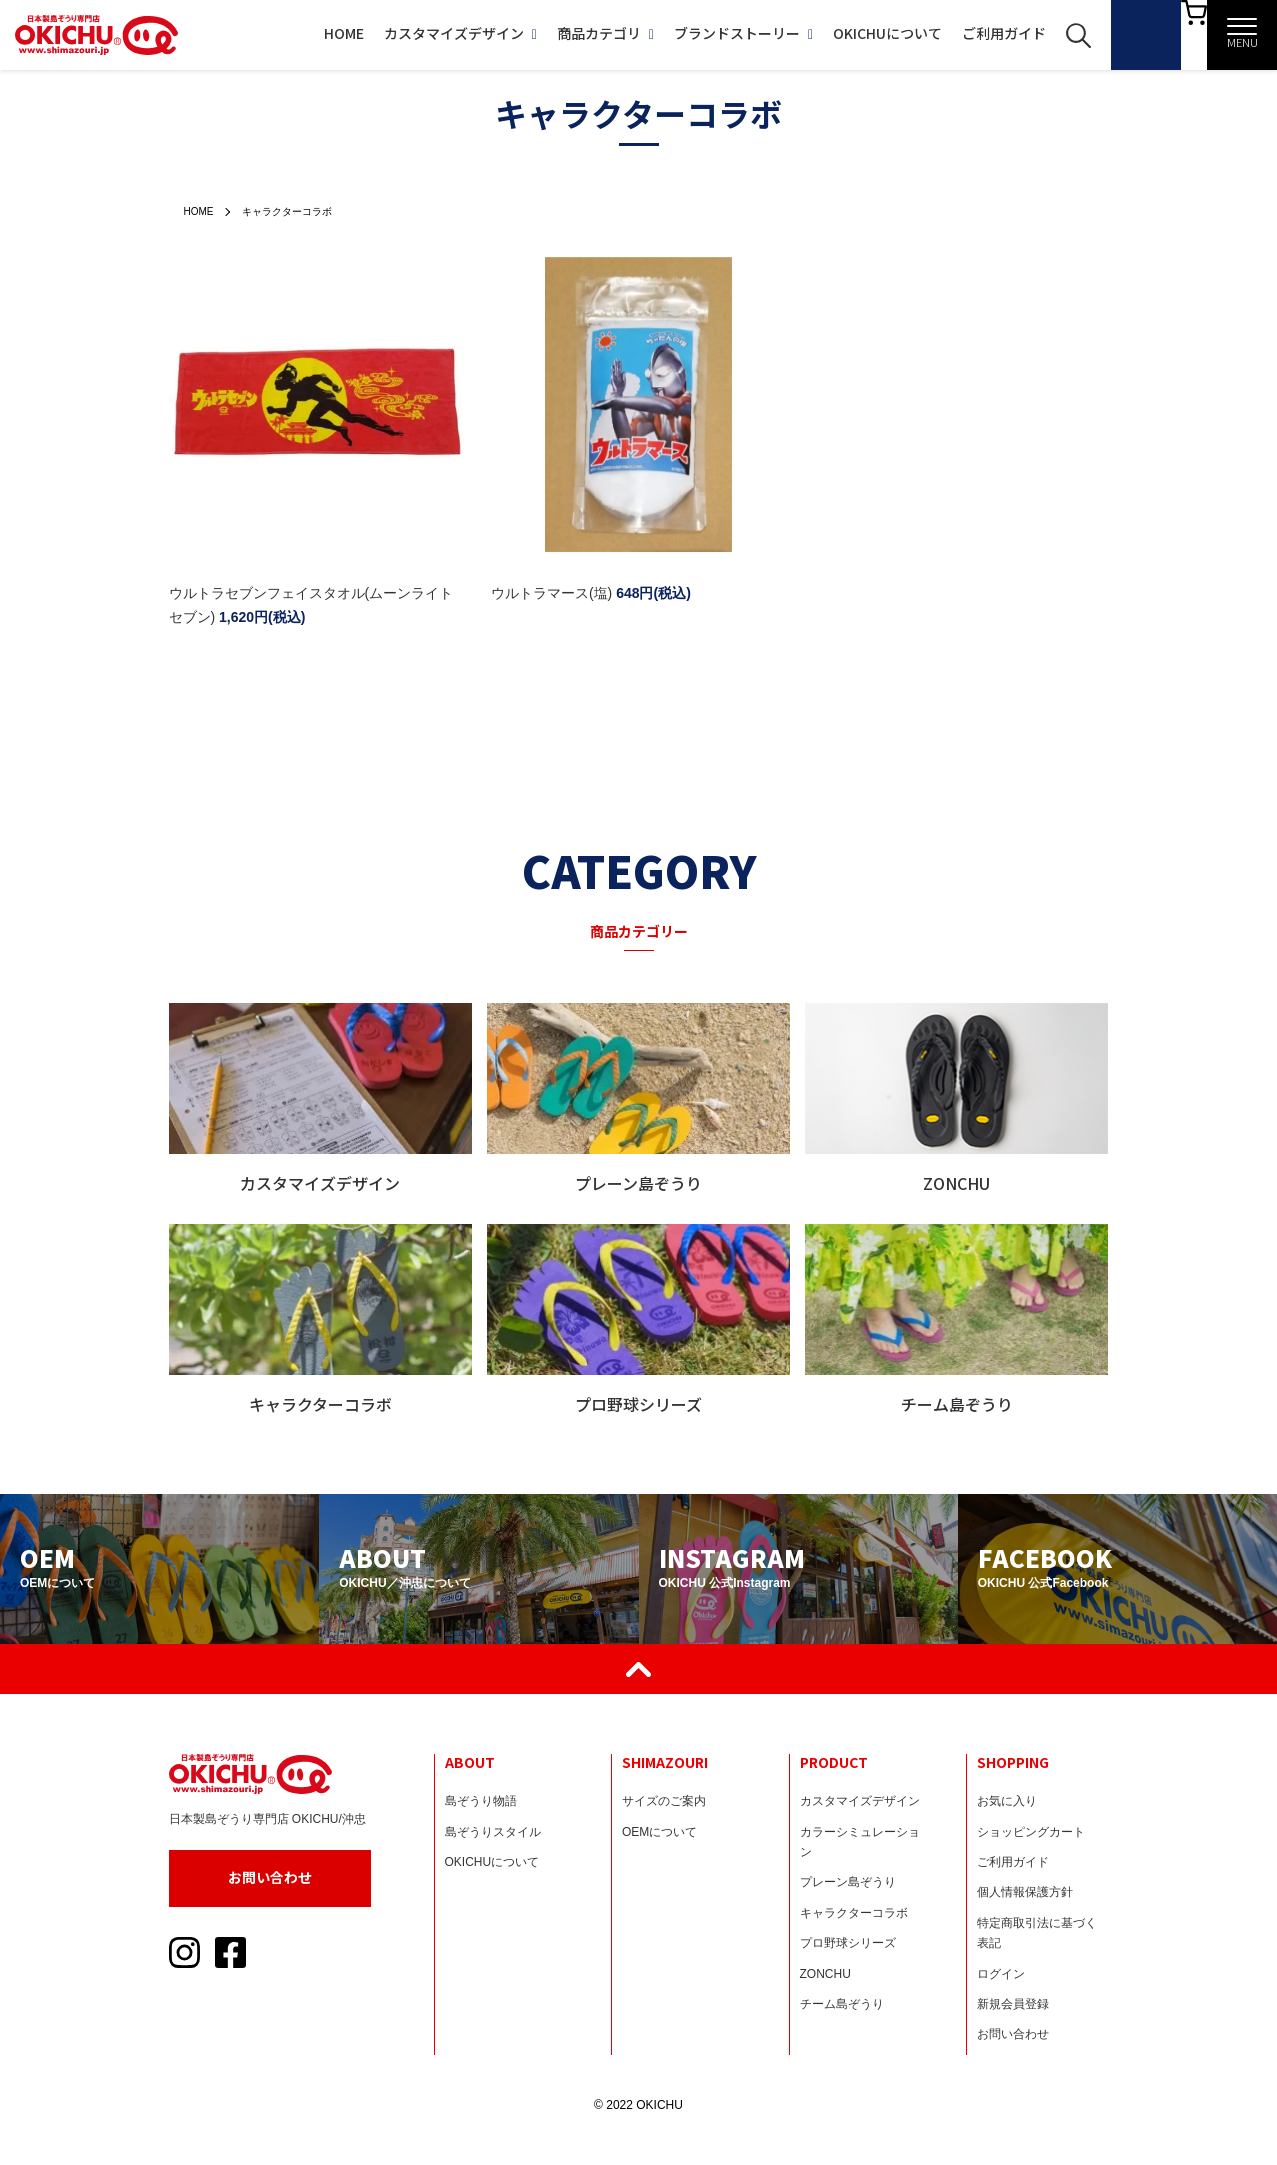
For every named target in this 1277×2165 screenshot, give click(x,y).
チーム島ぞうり (842, 2004)
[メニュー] (1242, 35)
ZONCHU (825, 1974)
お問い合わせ (270, 1877)
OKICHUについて (838, 33)
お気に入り (1007, 1801)
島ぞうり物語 (481, 1801)
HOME (295, 33)
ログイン (1001, 1974)
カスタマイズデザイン (411, 33)
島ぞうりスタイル (493, 1832)
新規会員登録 (1013, 2004)
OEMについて (659, 1832)
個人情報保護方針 (1025, 1892)
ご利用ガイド (955, 33)
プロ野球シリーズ (848, 1943)
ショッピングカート (1031, 1832)
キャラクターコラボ (302, 211)
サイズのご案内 (664, 1801)
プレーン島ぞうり (848, 1882)
